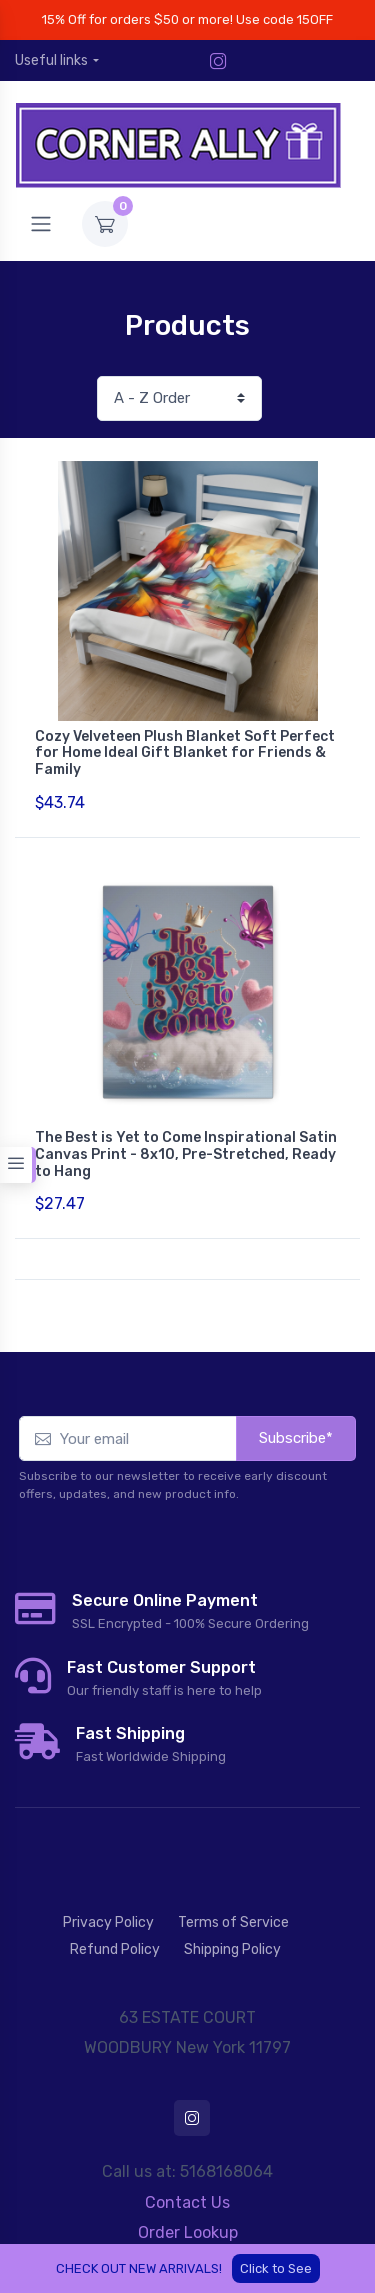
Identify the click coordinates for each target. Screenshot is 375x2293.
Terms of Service (233, 1922)
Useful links (51, 60)
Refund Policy (115, 1949)
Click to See (276, 2268)
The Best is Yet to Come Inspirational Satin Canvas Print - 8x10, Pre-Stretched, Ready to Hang (186, 1154)
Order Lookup (188, 2232)
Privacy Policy (108, 1922)
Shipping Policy (232, 1949)
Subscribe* (296, 1438)
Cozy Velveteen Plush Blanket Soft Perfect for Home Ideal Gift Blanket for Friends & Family (185, 753)
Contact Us (187, 2202)
